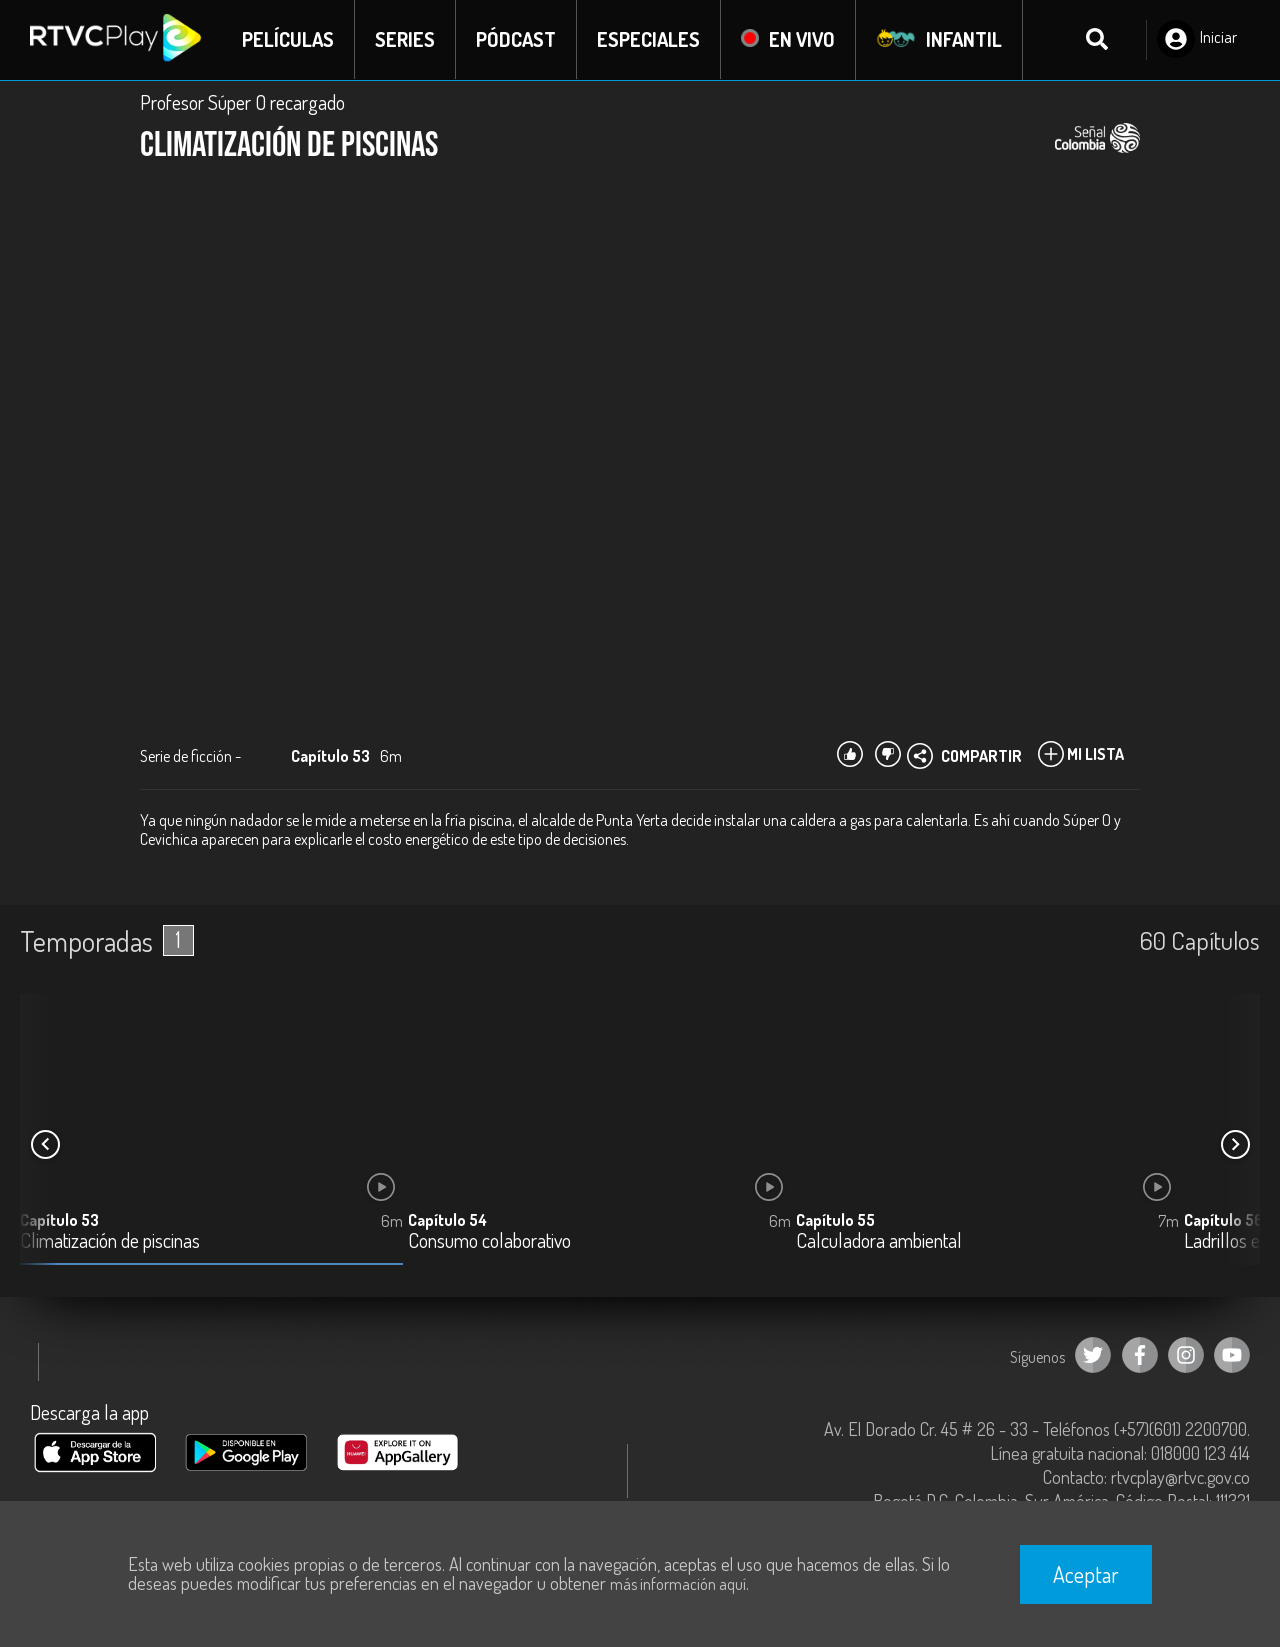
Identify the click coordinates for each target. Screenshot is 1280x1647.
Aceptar (1086, 1574)
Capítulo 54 (447, 1220)
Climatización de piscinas (110, 1241)
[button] (1235, 1145)
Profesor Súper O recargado (242, 102)
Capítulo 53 (59, 1220)
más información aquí (678, 1584)
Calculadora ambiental (879, 1241)
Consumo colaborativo (489, 1241)
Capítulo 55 (835, 1220)
